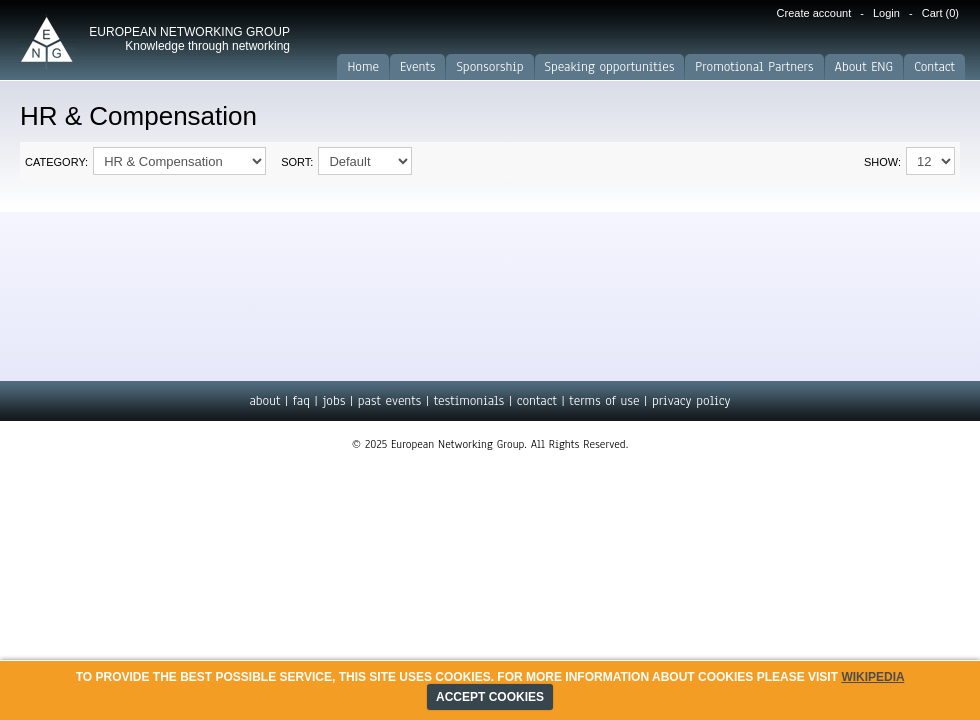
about (264, 401)
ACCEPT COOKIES (490, 697)
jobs (333, 401)
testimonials (469, 401)
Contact (934, 67)
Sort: (297, 162)
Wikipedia (872, 677)
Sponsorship (489, 67)
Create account (814, 13)
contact (537, 401)
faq (301, 401)
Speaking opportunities (610, 67)
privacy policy (691, 401)
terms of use (604, 401)
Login (886, 13)
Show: (882, 162)
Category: (56, 162)
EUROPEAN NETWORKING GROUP (189, 39)
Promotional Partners (754, 67)
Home (363, 67)
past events (389, 401)
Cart (940, 13)
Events (417, 67)
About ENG (864, 67)
